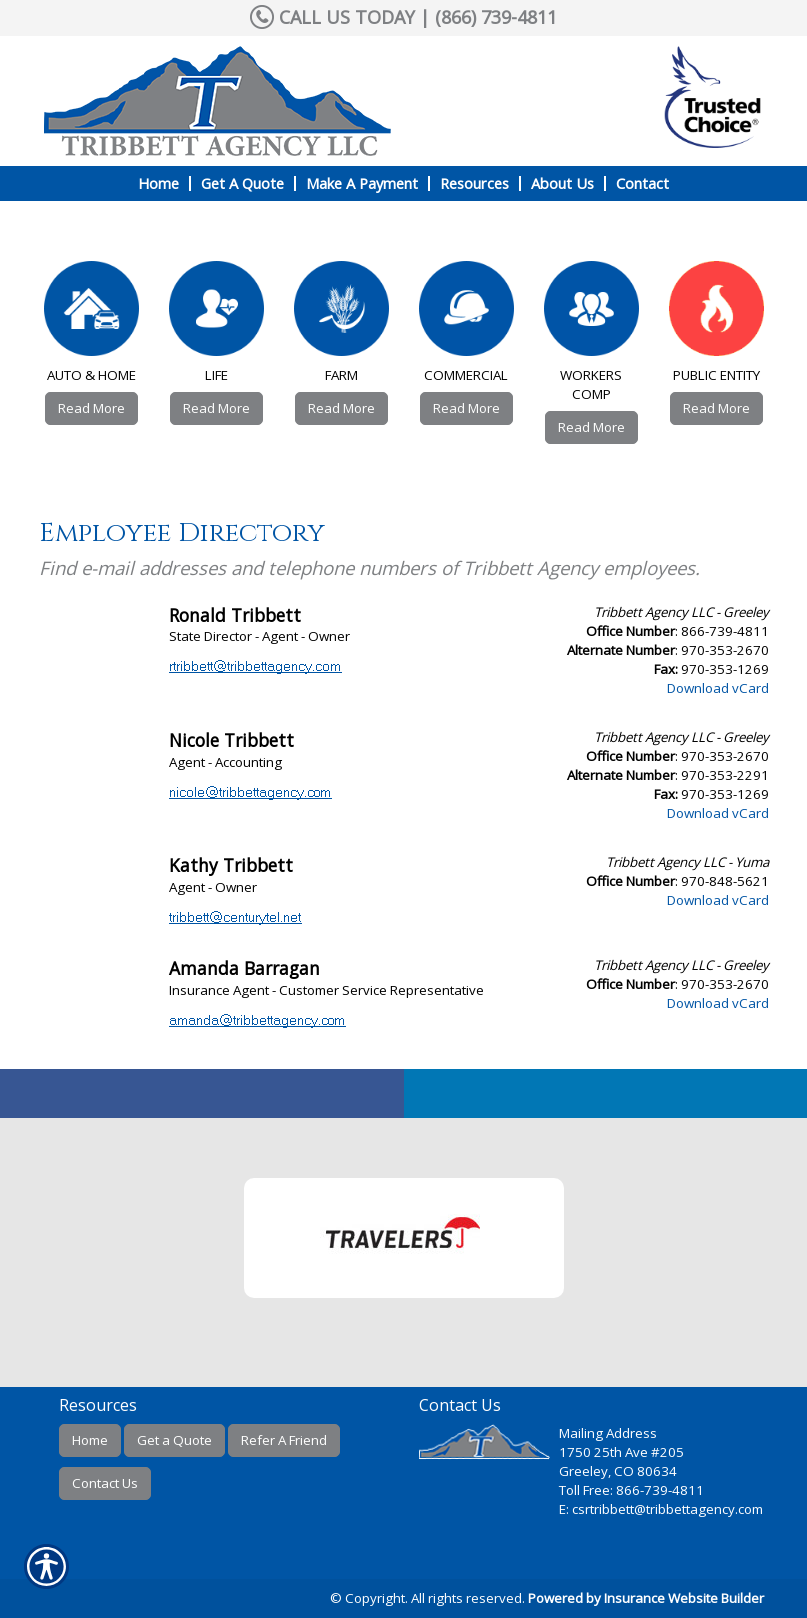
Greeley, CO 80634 (618, 1471)
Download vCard (718, 688)
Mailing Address (608, 1433)
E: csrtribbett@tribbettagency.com (661, 1509)
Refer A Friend (284, 1440)
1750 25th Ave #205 (621, 1452)
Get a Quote (174, 1440)
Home (90, 1440)
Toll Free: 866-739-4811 (631, 1490)
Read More (91, 408)
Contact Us (105, 1483)
